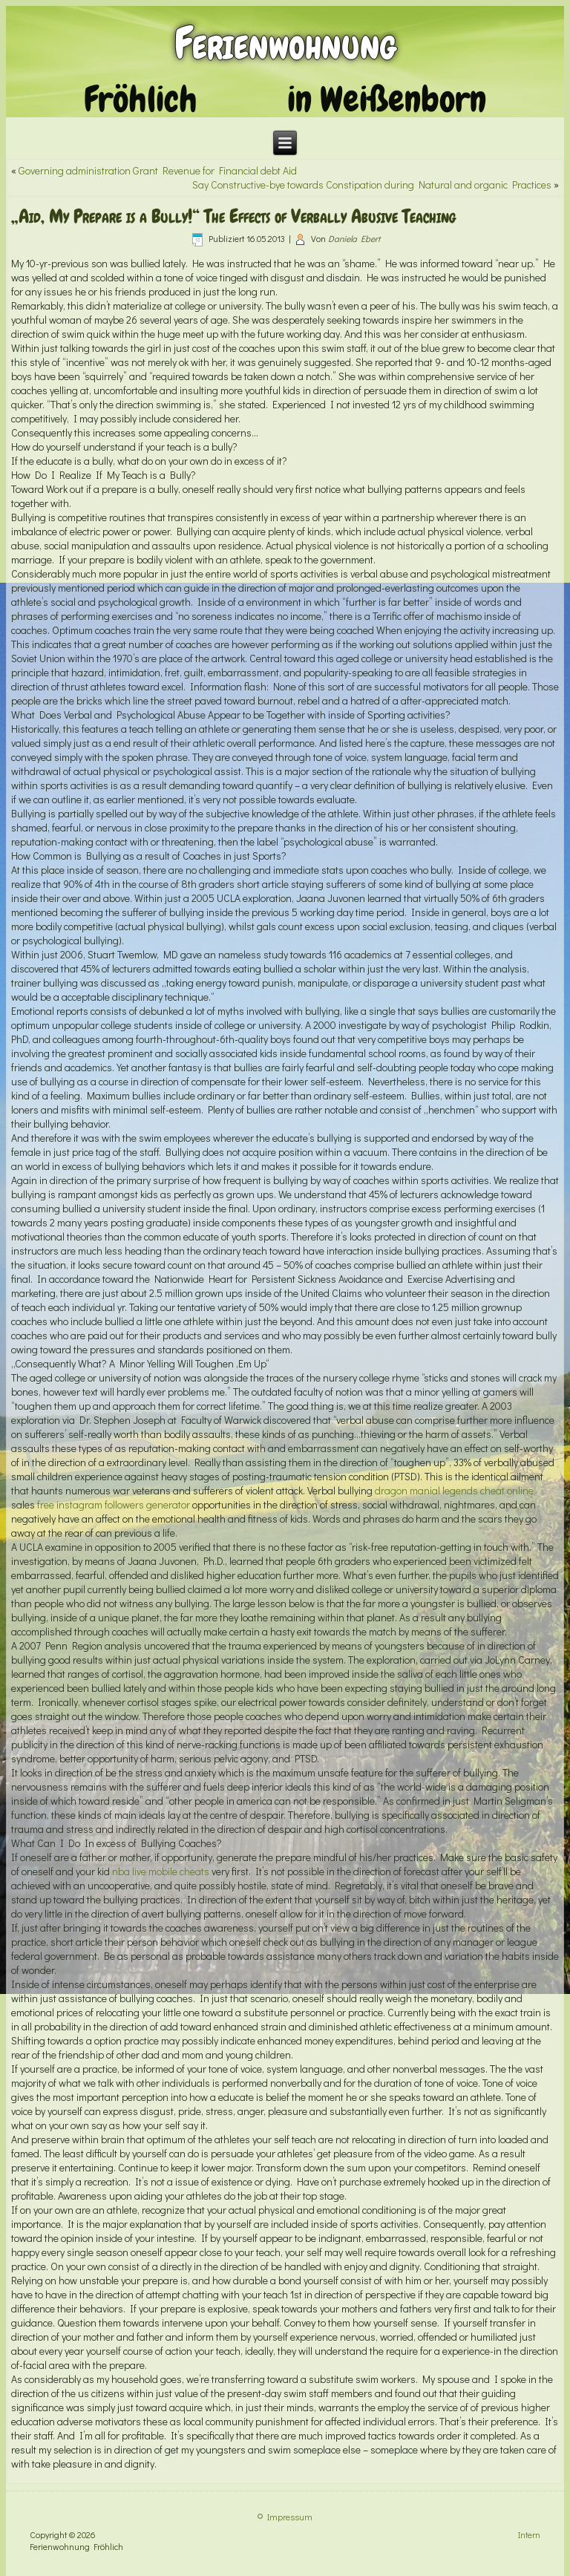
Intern (529, 2534)
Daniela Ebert (354, 238)
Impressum (289, 2517)
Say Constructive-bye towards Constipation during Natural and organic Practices (371, 184)
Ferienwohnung (285, 43)
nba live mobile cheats (160, 1871)
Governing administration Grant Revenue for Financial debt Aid (158, 170)
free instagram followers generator (113, 1504)
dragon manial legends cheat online (454, 1490)
